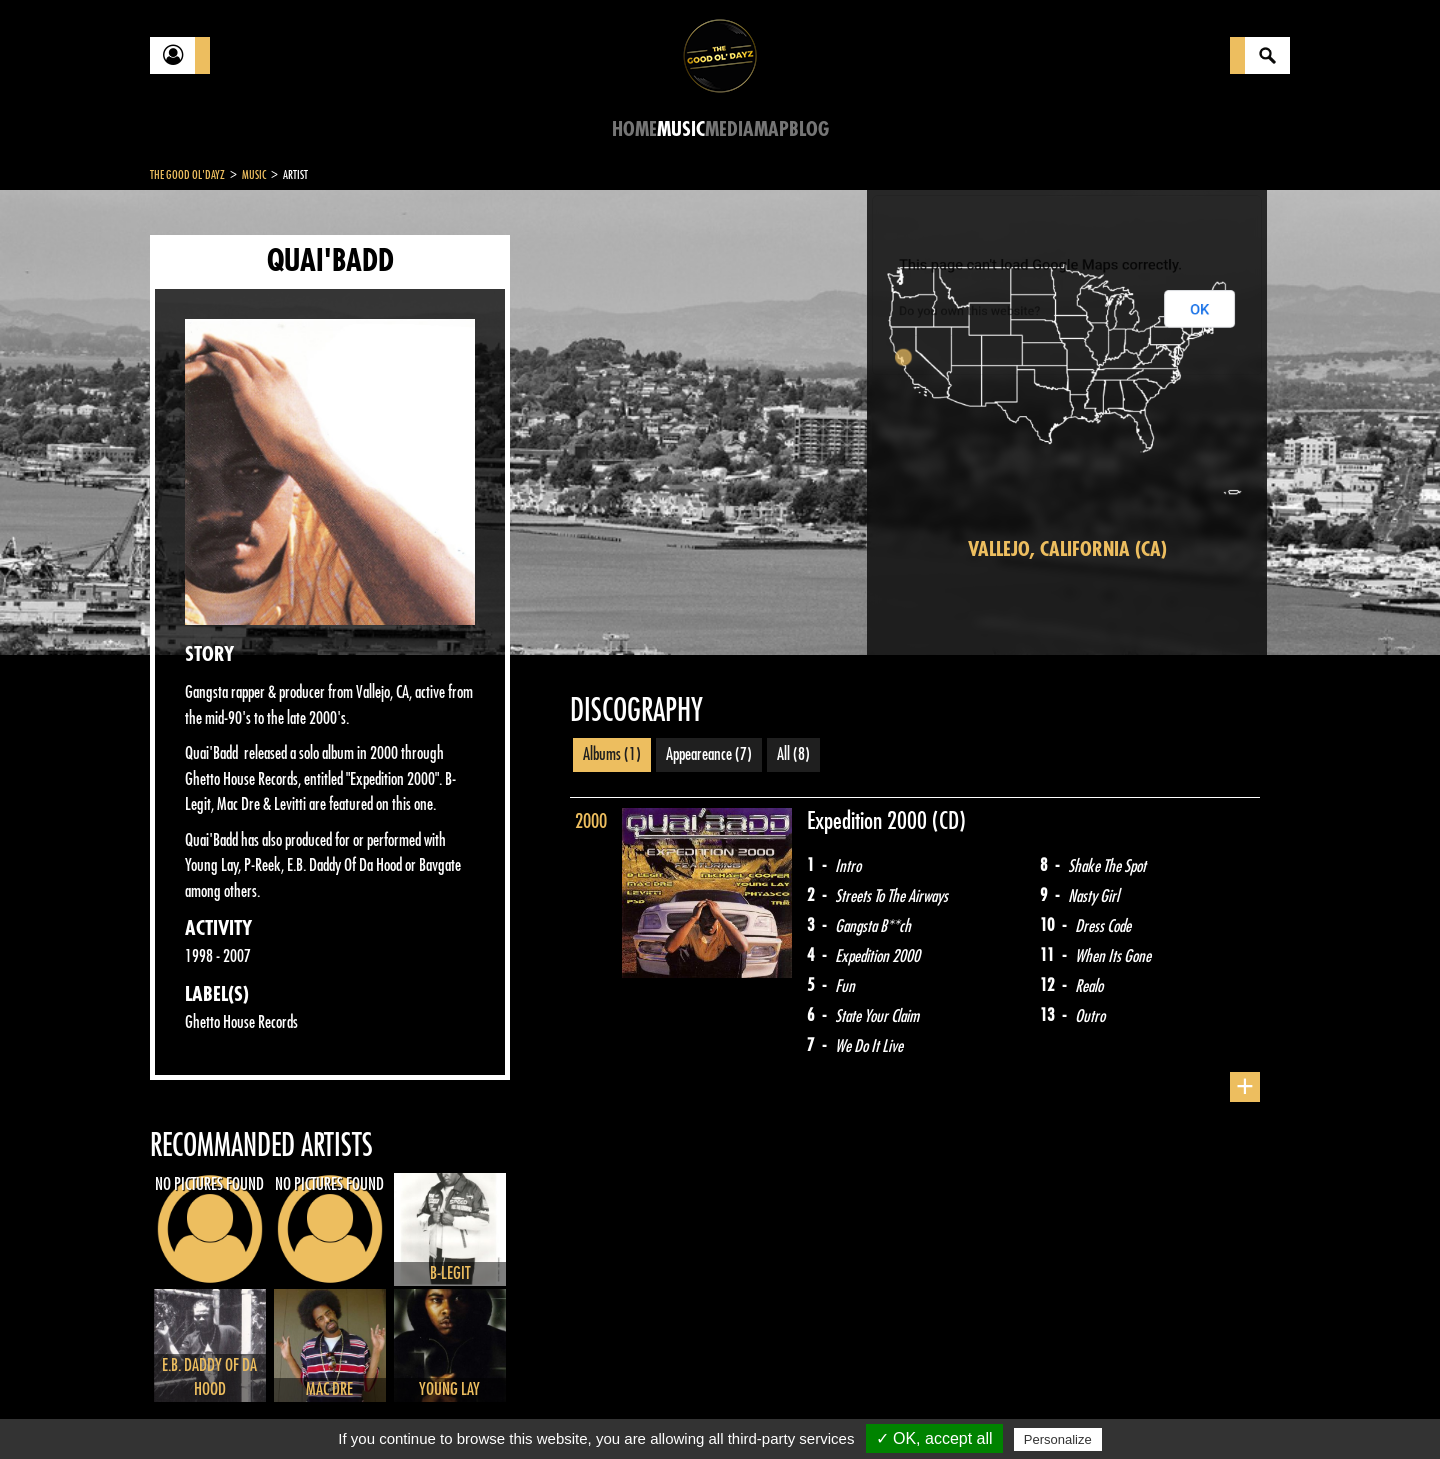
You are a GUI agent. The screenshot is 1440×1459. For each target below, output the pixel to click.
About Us (400, 1409)
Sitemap (480, 1409)
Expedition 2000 (869, 821)
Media (729, 129)
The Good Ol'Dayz (187, 175)
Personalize (1058, 1439)
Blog (809, 129)
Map (771, 129)
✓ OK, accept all (934, 1438)
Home (634, 129)
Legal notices (307, 1409)
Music (681, 129)
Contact (200, 1407)
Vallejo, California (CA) (1067, 549)
